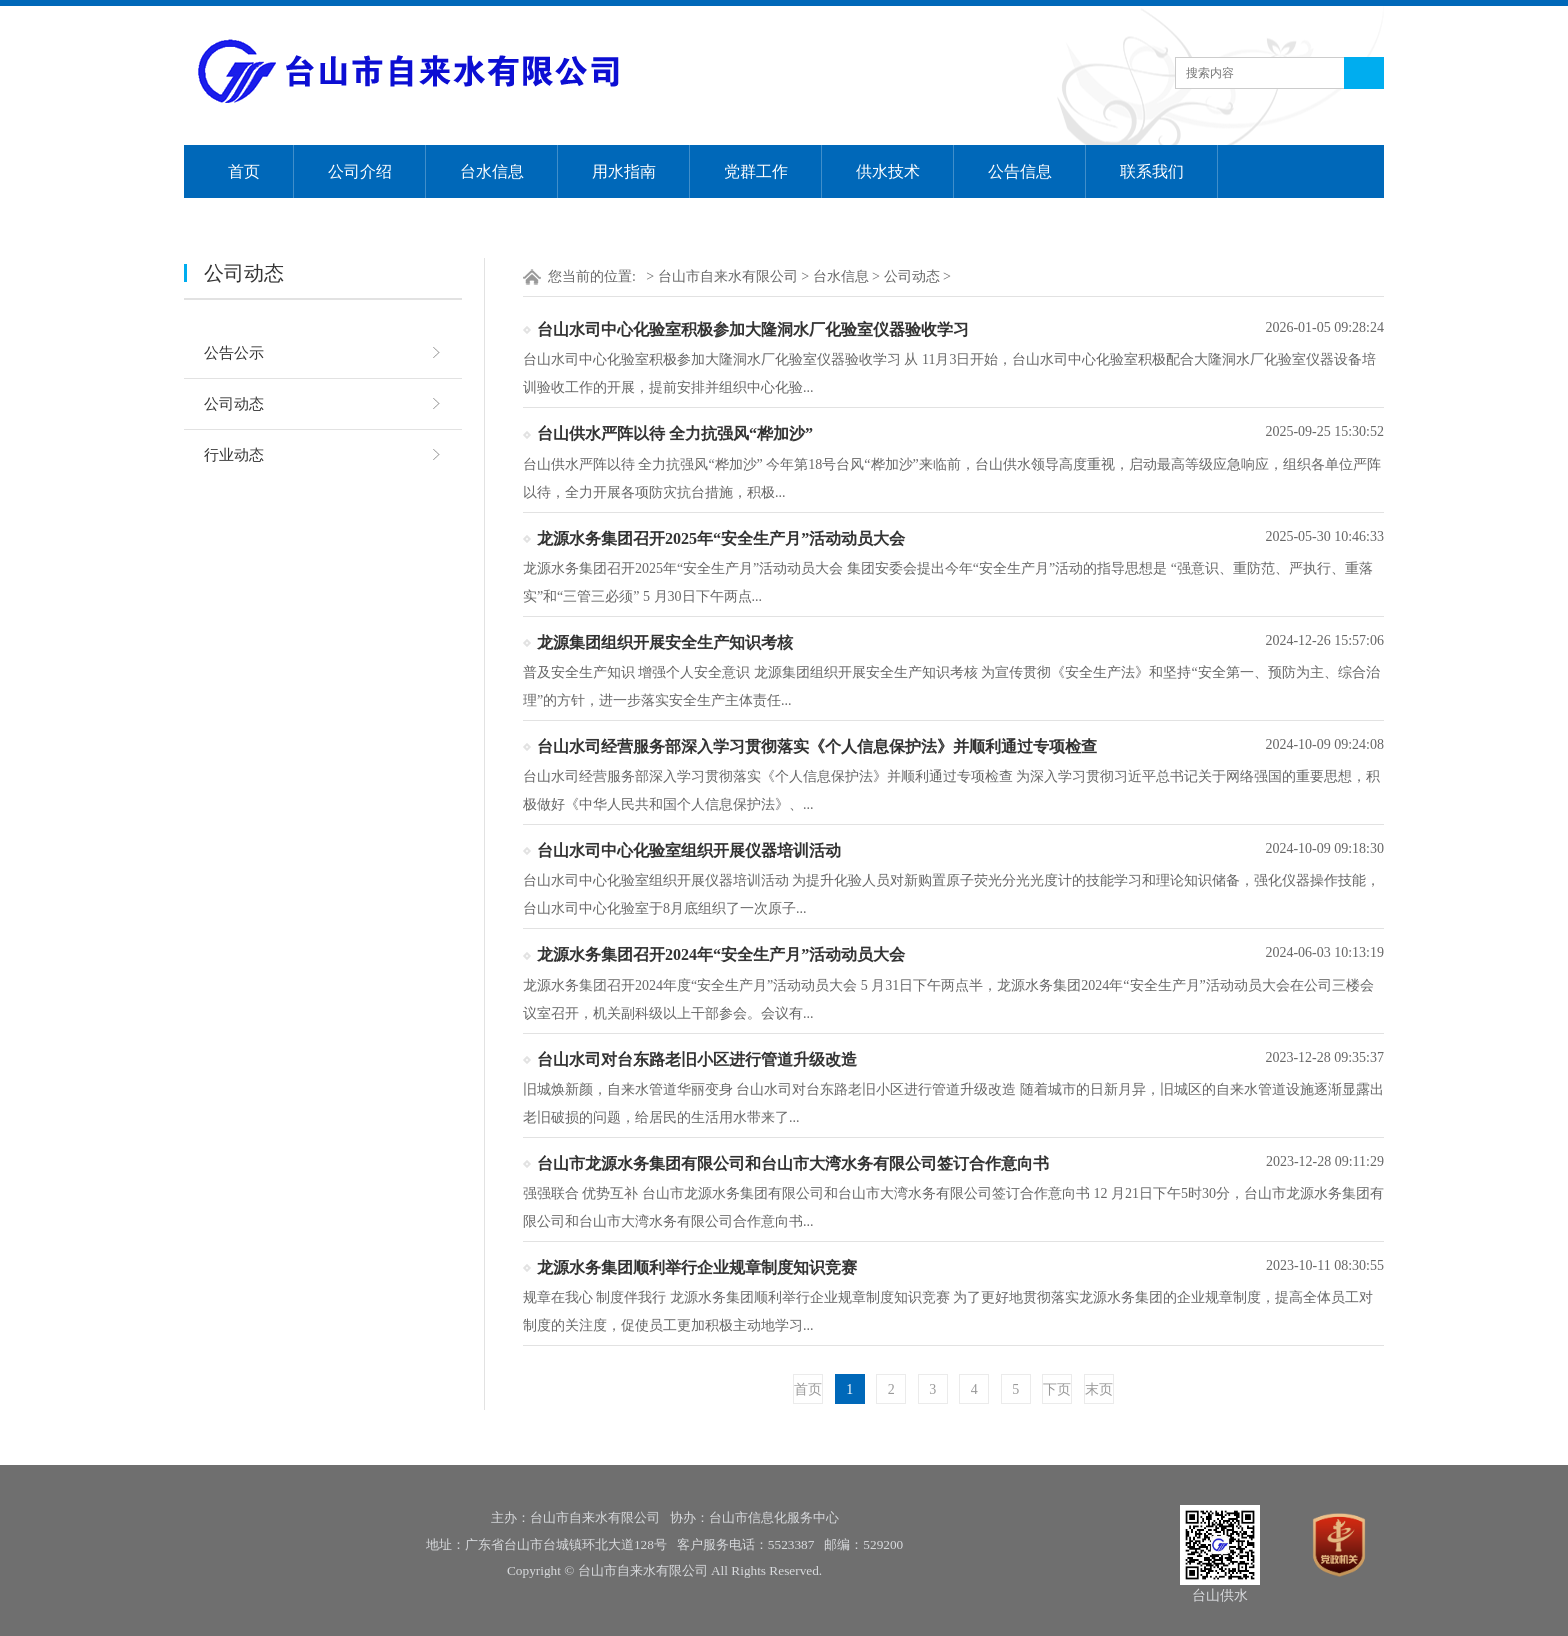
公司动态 (234, 404)
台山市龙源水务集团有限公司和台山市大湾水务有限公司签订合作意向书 (793, 1163)
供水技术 (888, 171)
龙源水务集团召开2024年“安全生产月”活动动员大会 (721, 954)
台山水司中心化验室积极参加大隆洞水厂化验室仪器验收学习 (753, 329)
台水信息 (492, 171)
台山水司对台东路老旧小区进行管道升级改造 (697, 1059)
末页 (1099, 1389)
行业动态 (234, 455)
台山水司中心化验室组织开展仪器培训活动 (689, 850)
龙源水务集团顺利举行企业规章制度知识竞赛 (697, 1267)
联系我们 (1152, 171)
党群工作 (756, 171)
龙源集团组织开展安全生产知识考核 (665, 642)
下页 (1057, 1389)
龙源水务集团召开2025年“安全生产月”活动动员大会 (721, 538)
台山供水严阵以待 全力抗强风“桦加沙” (675, 433)
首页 (244, 171)
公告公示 (234, 353)
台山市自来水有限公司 (728, 276)
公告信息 (1020, 171)
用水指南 (624, 171)
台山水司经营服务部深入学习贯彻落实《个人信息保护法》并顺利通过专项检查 (817, 746)
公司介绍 (360, 171)
